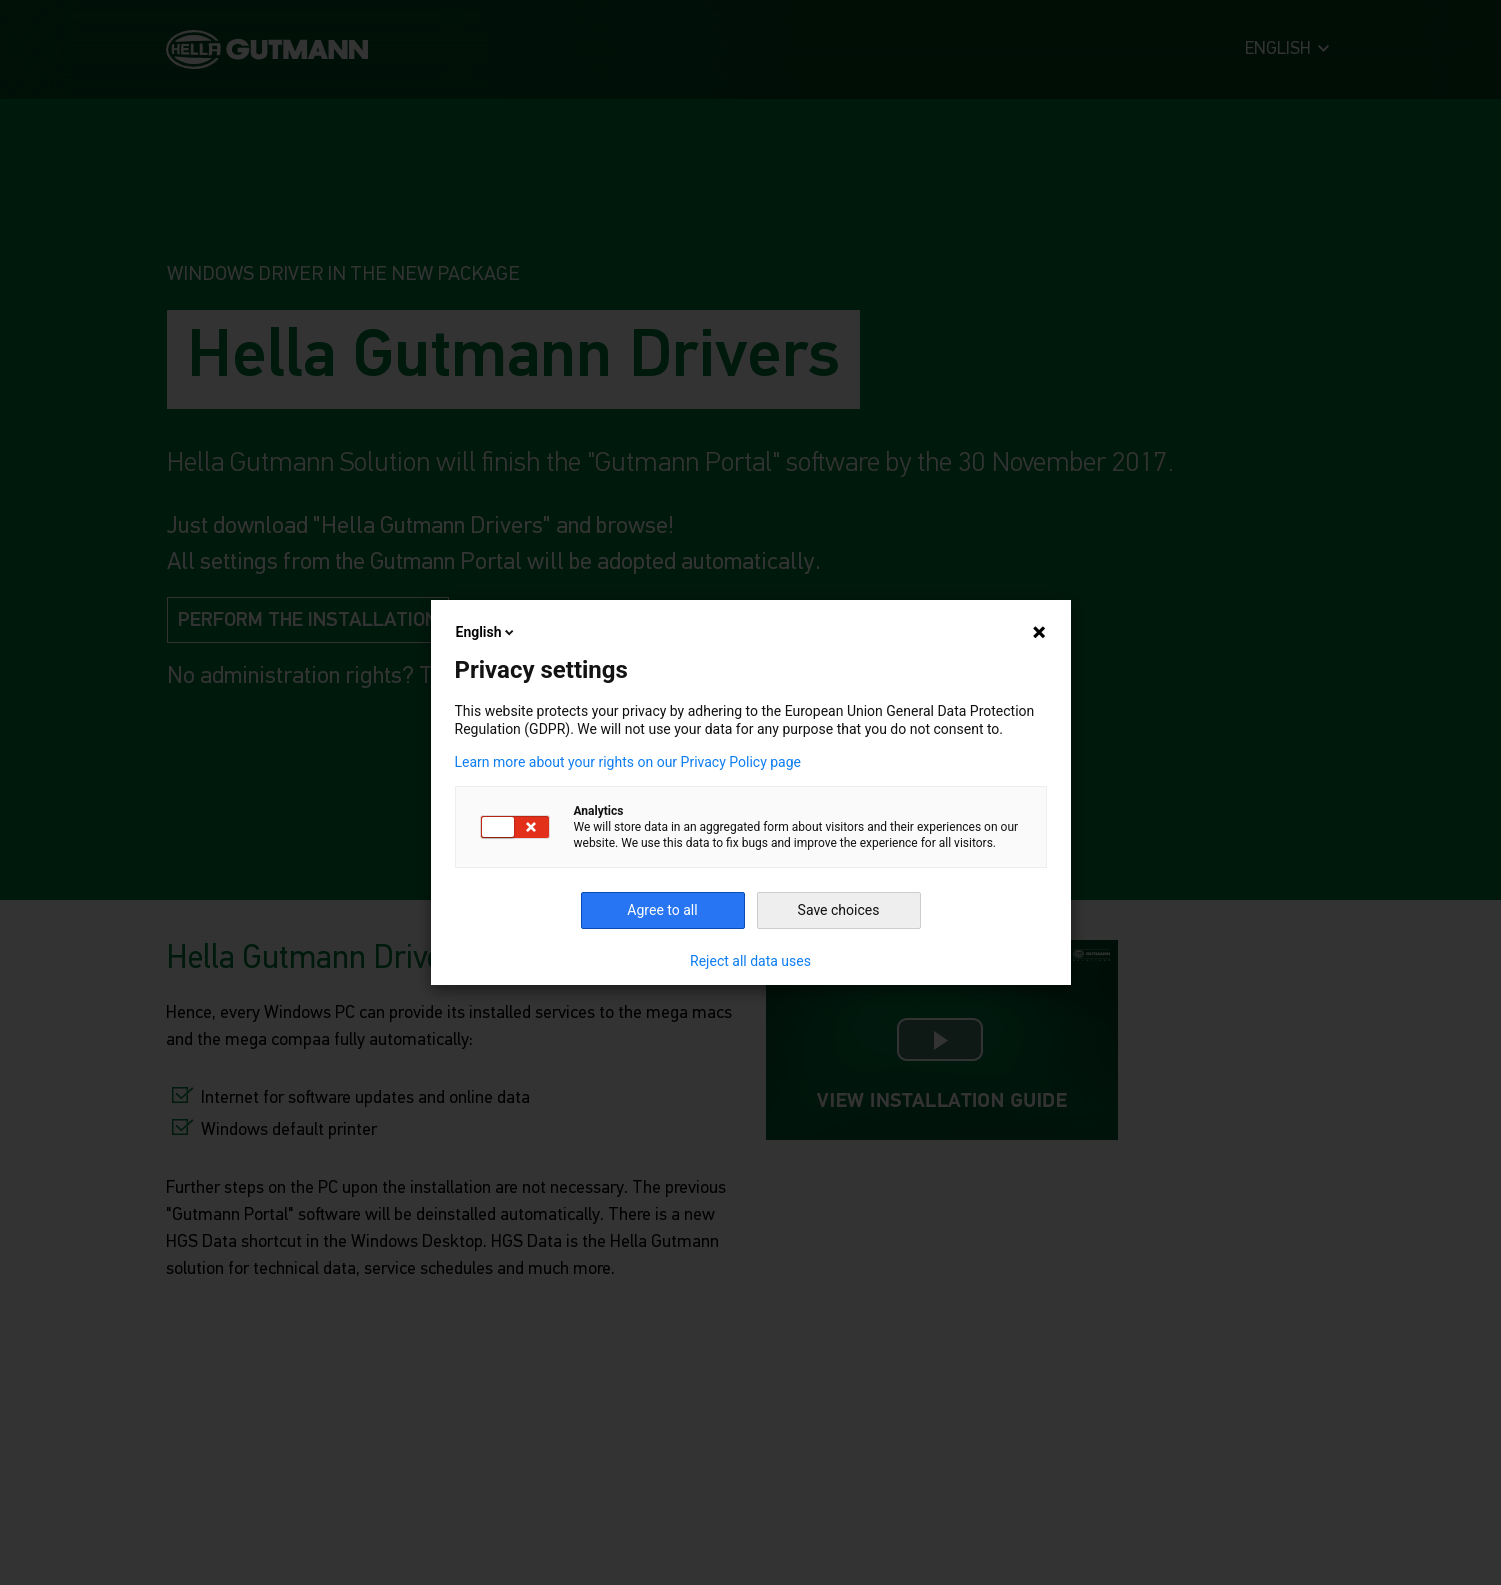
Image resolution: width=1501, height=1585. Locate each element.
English (487, 632)
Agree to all (662, 910)
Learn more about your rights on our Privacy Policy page (628, 762)
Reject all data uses (750, 961)
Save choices (839, 910)
